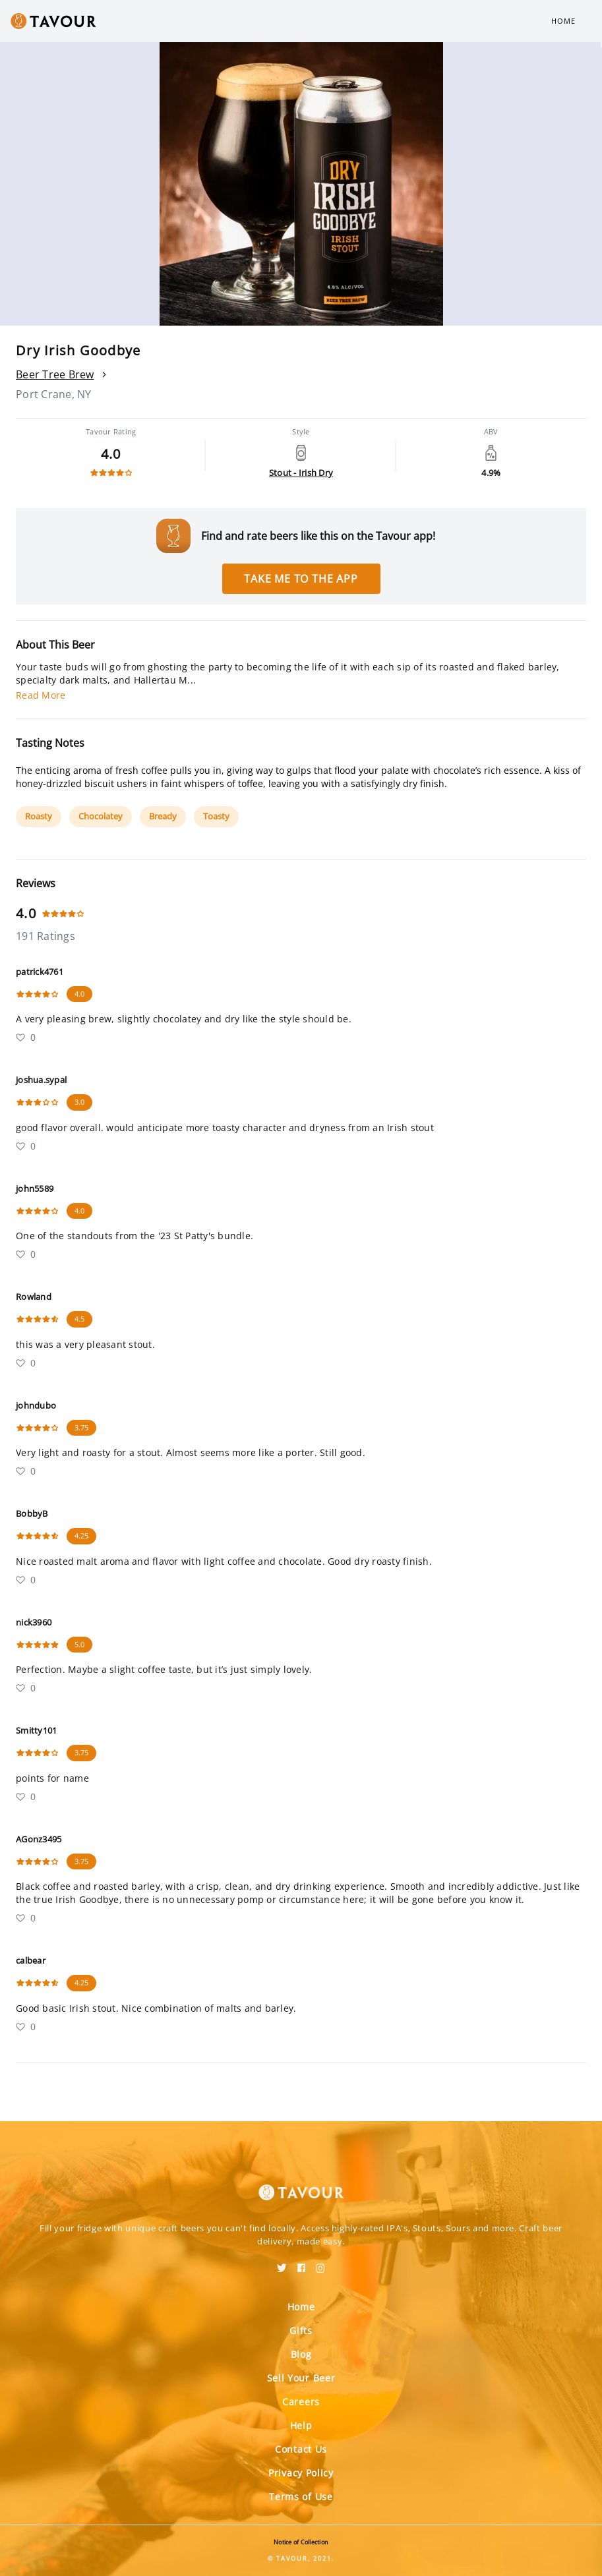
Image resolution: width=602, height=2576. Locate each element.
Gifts (301, 2330)
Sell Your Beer (301, 2378)
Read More (40, 695)
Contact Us (301, 2449)
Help (301, 2425)
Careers (301, 2401)
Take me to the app (300, 578)
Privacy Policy (301, 2473)
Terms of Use (300, 2496)
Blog (301, 2354)
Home (563, 21)
